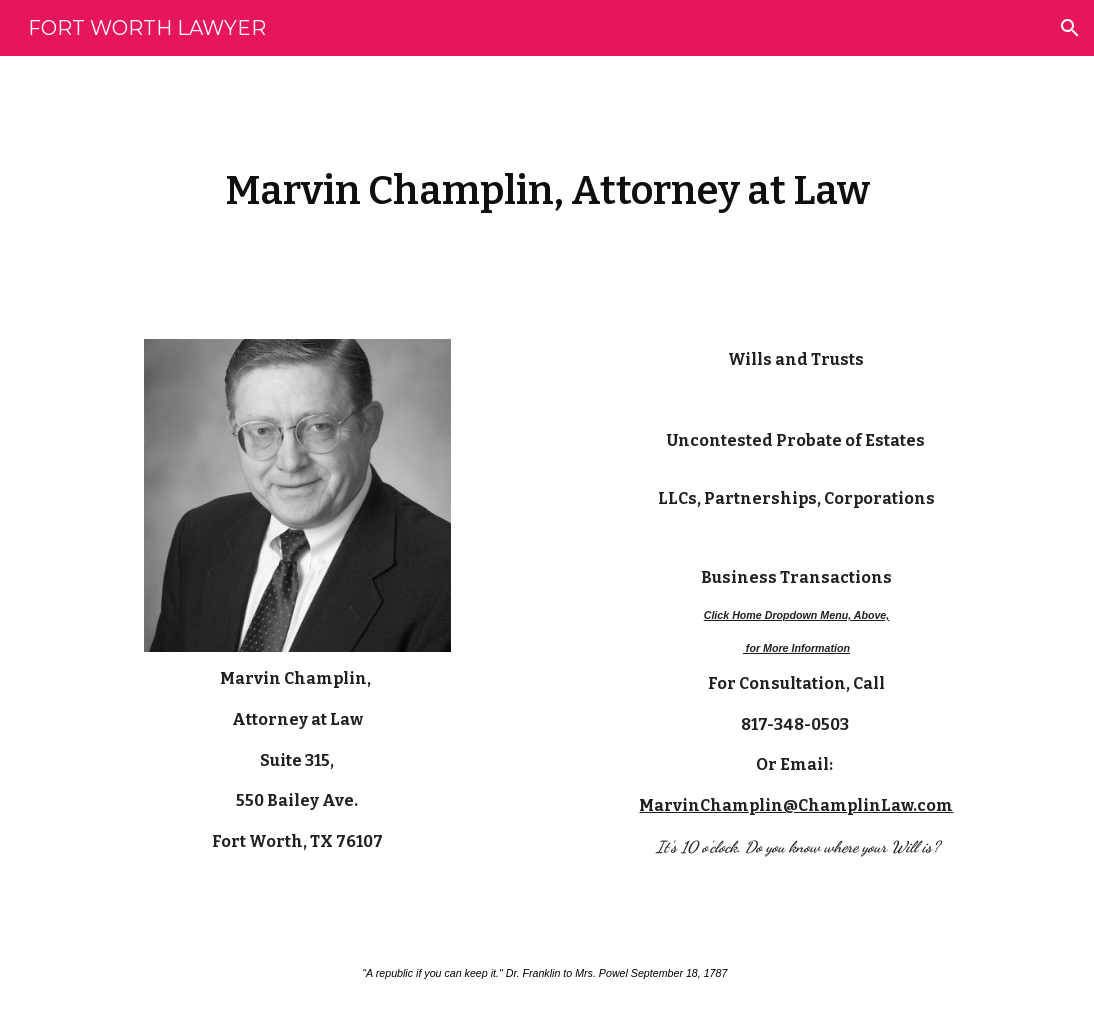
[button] (1070, 28)
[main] (546, 185)
